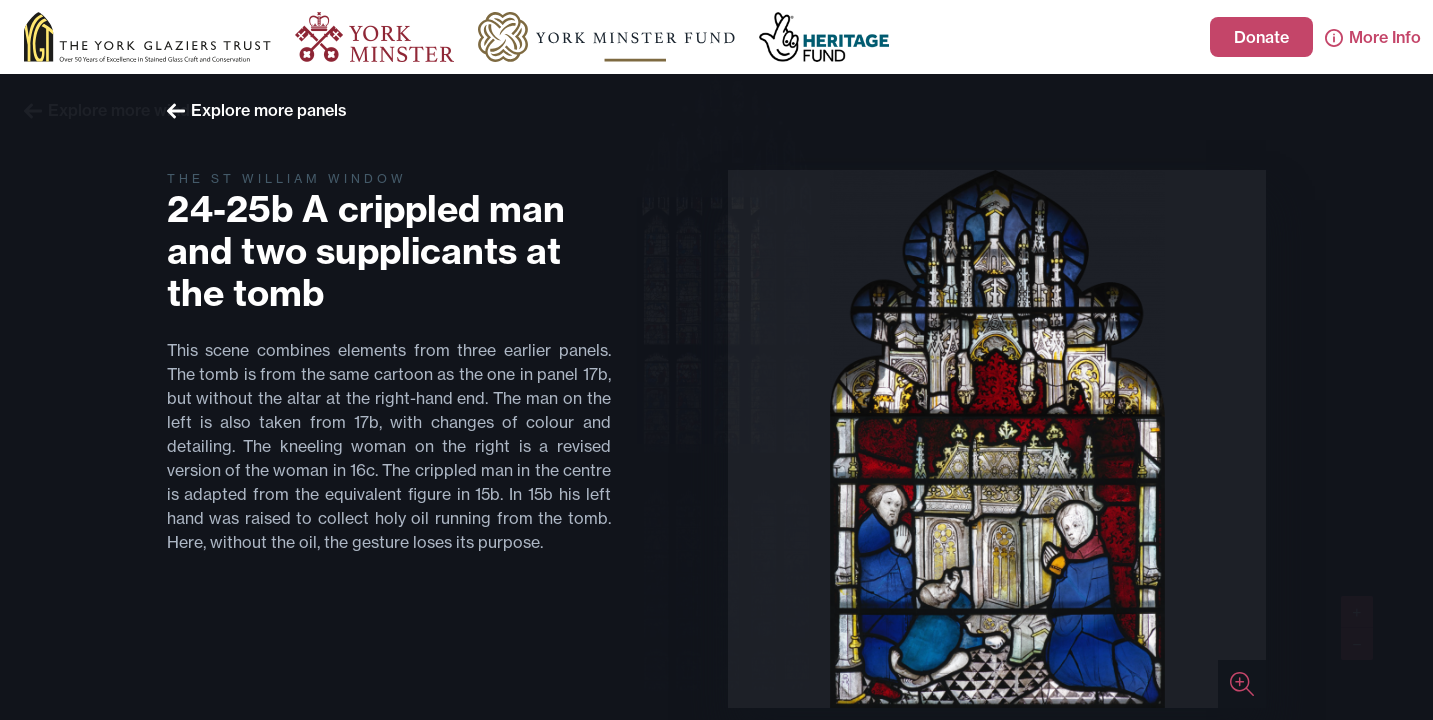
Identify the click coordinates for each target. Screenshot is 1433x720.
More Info (1373, 37)
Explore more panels (257, 110)
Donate (1261, 37)
